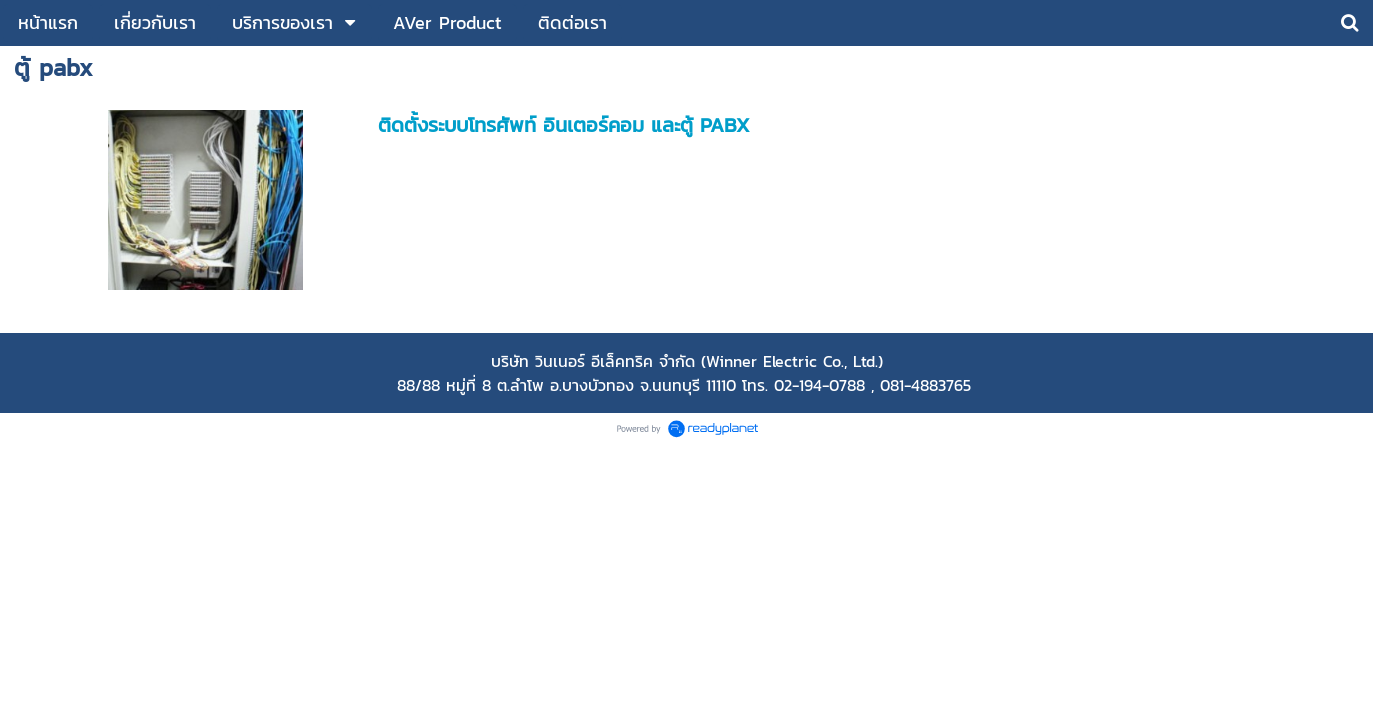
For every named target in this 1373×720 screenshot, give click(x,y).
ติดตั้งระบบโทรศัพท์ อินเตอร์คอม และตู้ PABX (564, 125)
